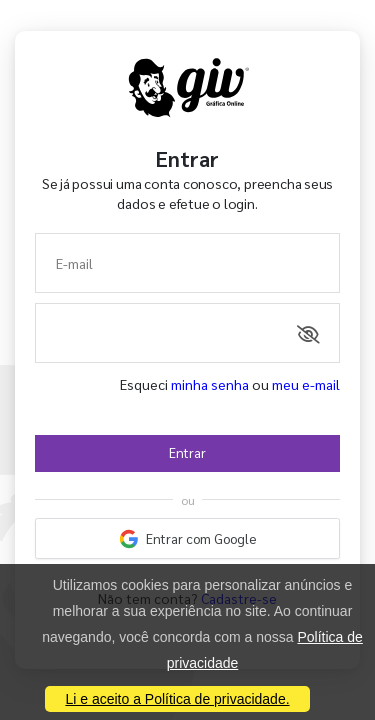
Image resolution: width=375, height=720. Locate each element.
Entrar (187, 452)
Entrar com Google (188, 539)
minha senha (210, 384)
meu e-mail (306, 384)
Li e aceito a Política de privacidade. (177, 699)
